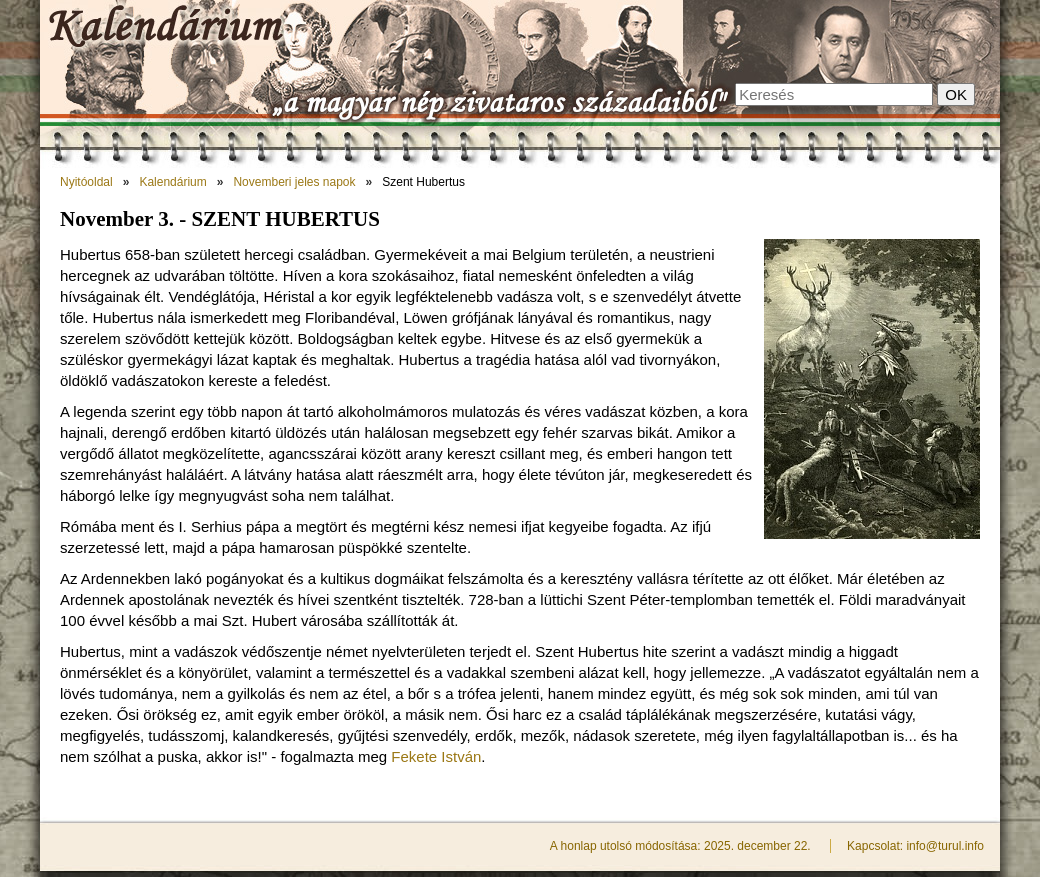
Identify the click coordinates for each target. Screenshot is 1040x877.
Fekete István (436, 756)
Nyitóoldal (86, 182)
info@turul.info (945, 846)
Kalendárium (172, 182)
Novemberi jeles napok (294, 182)
